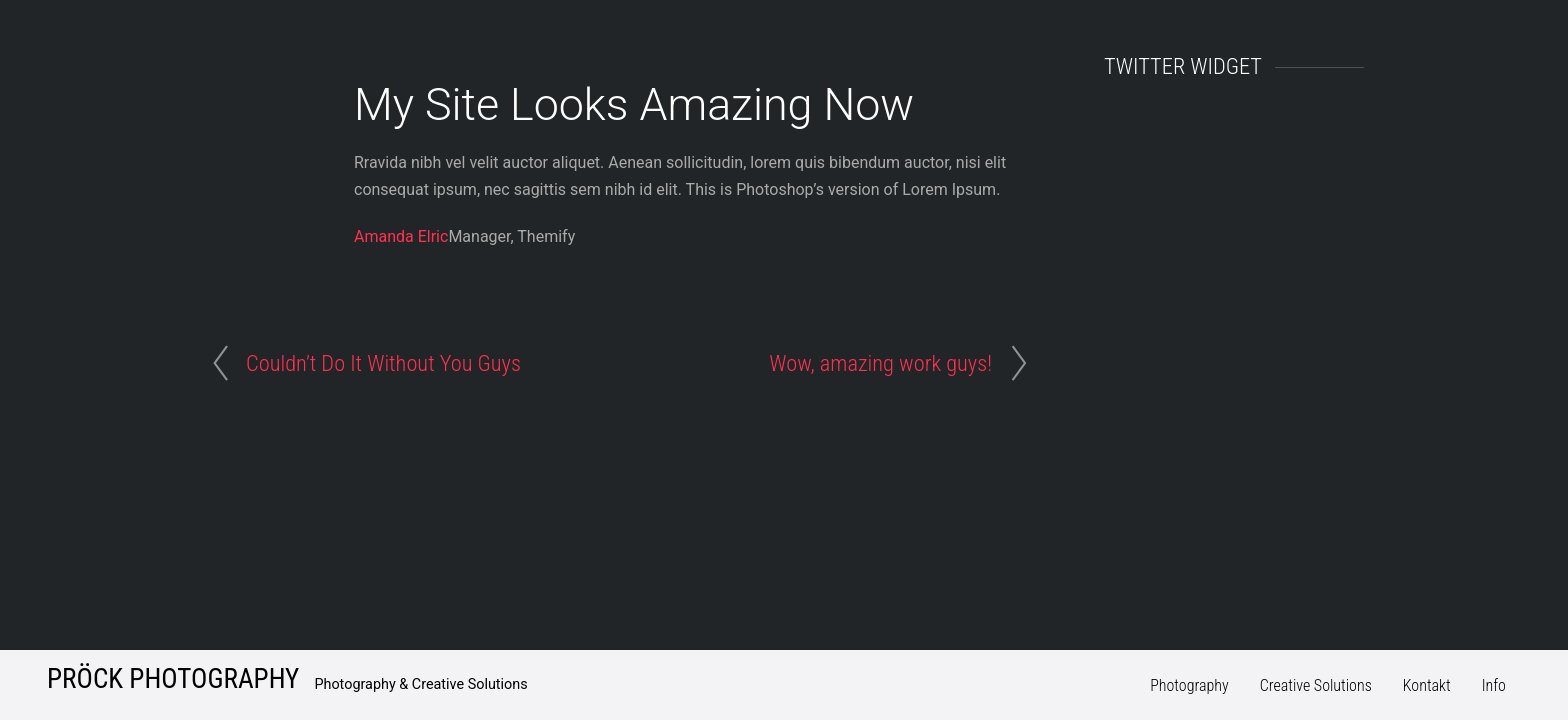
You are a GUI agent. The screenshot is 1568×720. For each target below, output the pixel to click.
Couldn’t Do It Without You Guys (383, 363)
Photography (1189, 685)
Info (1494, 685)
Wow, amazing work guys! (880, 363)
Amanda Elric (401, 236)
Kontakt (1427, 685)
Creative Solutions (1316, 685)
